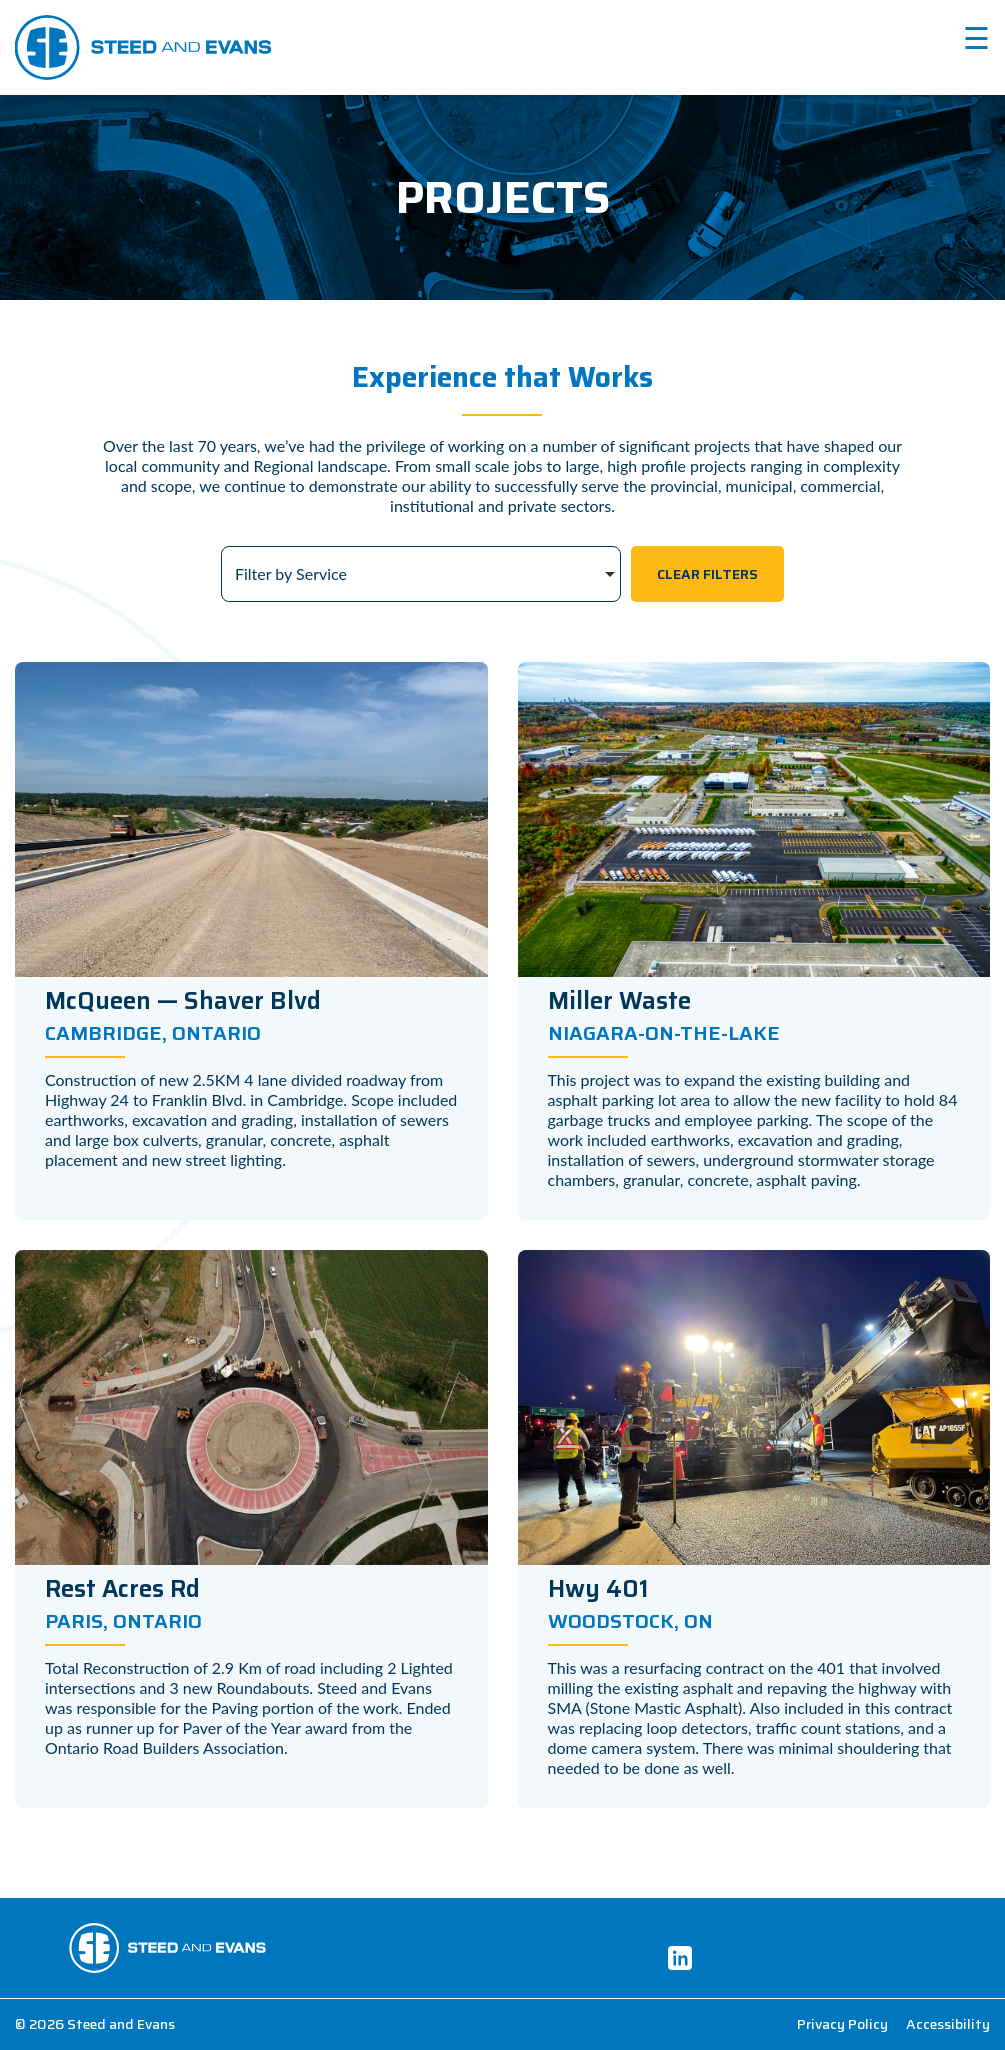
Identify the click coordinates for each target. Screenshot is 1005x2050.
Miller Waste (619, 1001)
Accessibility (948, 2024)
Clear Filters (707, 574)
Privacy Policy (842, 2024)
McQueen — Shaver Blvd (183, 1001)
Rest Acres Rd (122, 1589)
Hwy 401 (598, 1589)
